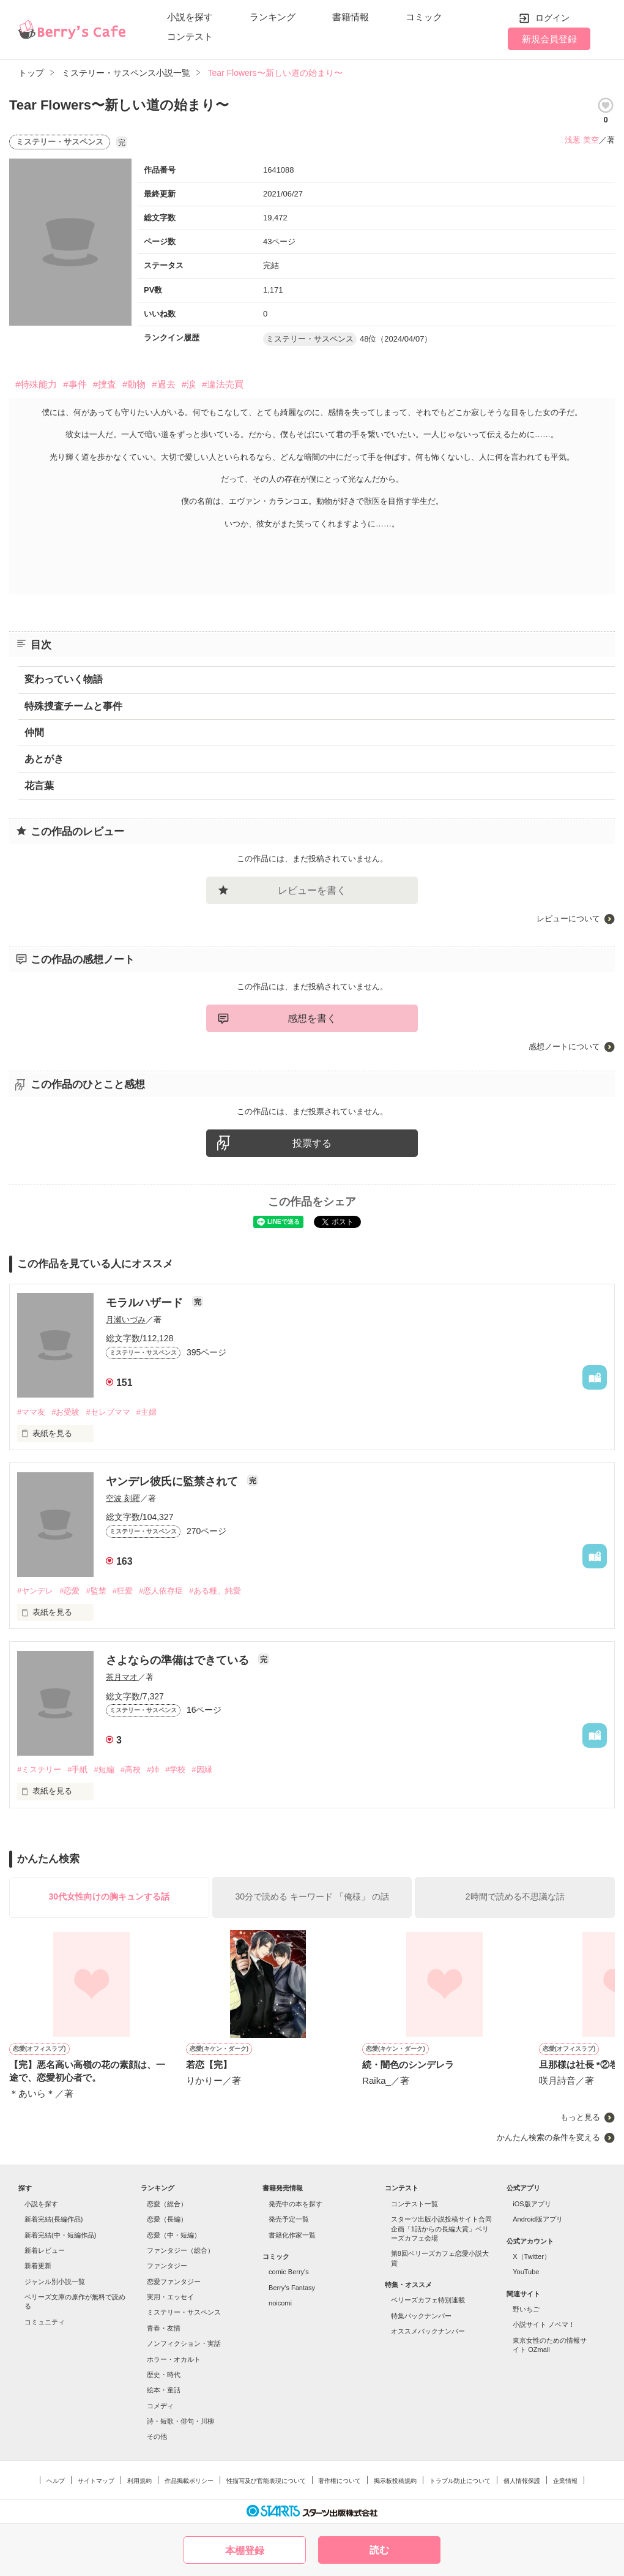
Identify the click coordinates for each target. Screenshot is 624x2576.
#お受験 (65, 1412)
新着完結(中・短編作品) (60, 2235)
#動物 (134, 384)
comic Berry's (289, 2271)
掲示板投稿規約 (395, 2480)
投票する (312, 1143)
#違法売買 (222, 384)
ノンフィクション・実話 (184, 2343)
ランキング (272, 17)
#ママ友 (31, 1412)
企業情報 (565, 2480)
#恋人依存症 (161, 1590)
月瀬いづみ (126, 1319)
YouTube (526, 2271)
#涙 (189, 384)
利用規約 (139, 2480)
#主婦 (146, 1412)
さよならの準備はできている (179, 1660)
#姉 (153, 1769)
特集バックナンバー (421, 2316)
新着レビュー (44, 2250)
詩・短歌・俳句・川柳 (180, 2421)
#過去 (163, 384)
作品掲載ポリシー (189, 2480)
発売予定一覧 (289, 2219)
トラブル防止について (460, 2480)
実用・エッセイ (170, 2297)
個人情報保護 (521, 2480)
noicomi (280, 2303)
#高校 (131, 1769)
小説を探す (190, 17)
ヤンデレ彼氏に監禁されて (173, 1481)
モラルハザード (146, 1303)
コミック (424, 17)
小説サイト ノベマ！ (544, 2324)
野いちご (526, 2309)
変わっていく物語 (63, 679)
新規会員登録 (549, 39)
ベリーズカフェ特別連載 (428, 2300)
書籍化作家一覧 (292, 2235)
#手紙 (77, 1769)
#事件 (74, 384)
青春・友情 (163, 2328)
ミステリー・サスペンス (184, 2312)
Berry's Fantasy (292, 2287)
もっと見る (580, 2117)
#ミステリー (39, 1769)
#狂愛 (123, 1590)
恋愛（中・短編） (174, 2235)
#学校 (175, 1769)
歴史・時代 (163, 2374)
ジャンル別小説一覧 (54, 2281)
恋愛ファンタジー (174, 2281)
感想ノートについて (564, 1046)
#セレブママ (108, 1412)
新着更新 (37, 2265)
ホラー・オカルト (174, 2359)
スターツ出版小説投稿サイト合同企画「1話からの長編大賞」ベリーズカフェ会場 (441, 2228)
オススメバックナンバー (428, 2331)
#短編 (104, 1769)
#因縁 (201, 1769)
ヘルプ (55, 2480)
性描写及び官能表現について (266, 2480)
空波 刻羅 (123, 1498)
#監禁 (96, 1590)
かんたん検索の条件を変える (548, 2137)
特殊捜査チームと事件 (73, 706)
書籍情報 (350, 17)
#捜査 (104, 384)
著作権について (339, 2480)
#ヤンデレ (35, 1590)
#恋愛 (69, 1590)
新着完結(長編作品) (53, 2219)
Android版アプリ (538, 2219)
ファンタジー (167, 2265)
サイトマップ (96, 2480)
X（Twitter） (532, 2256)
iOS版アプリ (532, 2203)
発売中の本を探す (295, 2203)
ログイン (552, 18)
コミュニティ (44, 2322)
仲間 (34, 732)
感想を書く (312, 1018)
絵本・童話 (163, 2390)
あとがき (44, 759)
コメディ (160, 2405)
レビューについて (568, 918)
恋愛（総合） (167, 2203)
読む (379, 2550)
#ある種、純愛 (215, 1590)
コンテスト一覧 (414, 2203)
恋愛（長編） (167, 2219)
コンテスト (190, 36)
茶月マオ (122, 1677)
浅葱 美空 (582, 139)
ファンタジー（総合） (180, 2250)
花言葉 (39, 786)
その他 (157, 2436)
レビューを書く (312, 890)
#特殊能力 (36, 384)
